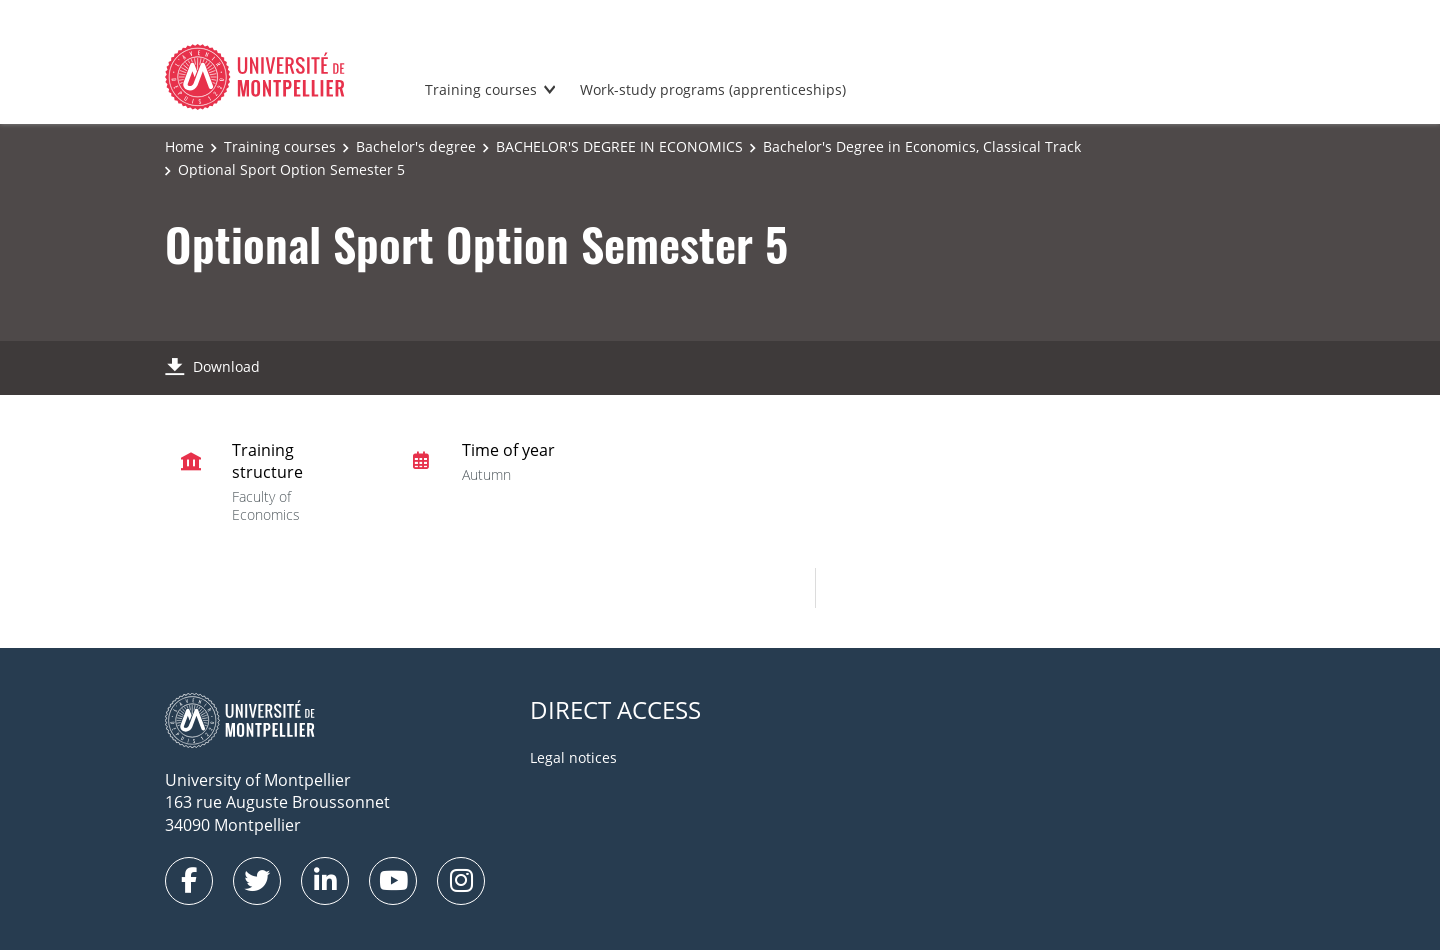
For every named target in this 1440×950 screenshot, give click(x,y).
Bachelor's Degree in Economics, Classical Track (922, 146)
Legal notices (573, 757)
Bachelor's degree (416, 146)
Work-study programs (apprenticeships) (713, 89)
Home (184, 146)
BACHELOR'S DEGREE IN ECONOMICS (619, 146)
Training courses (481, 89)
